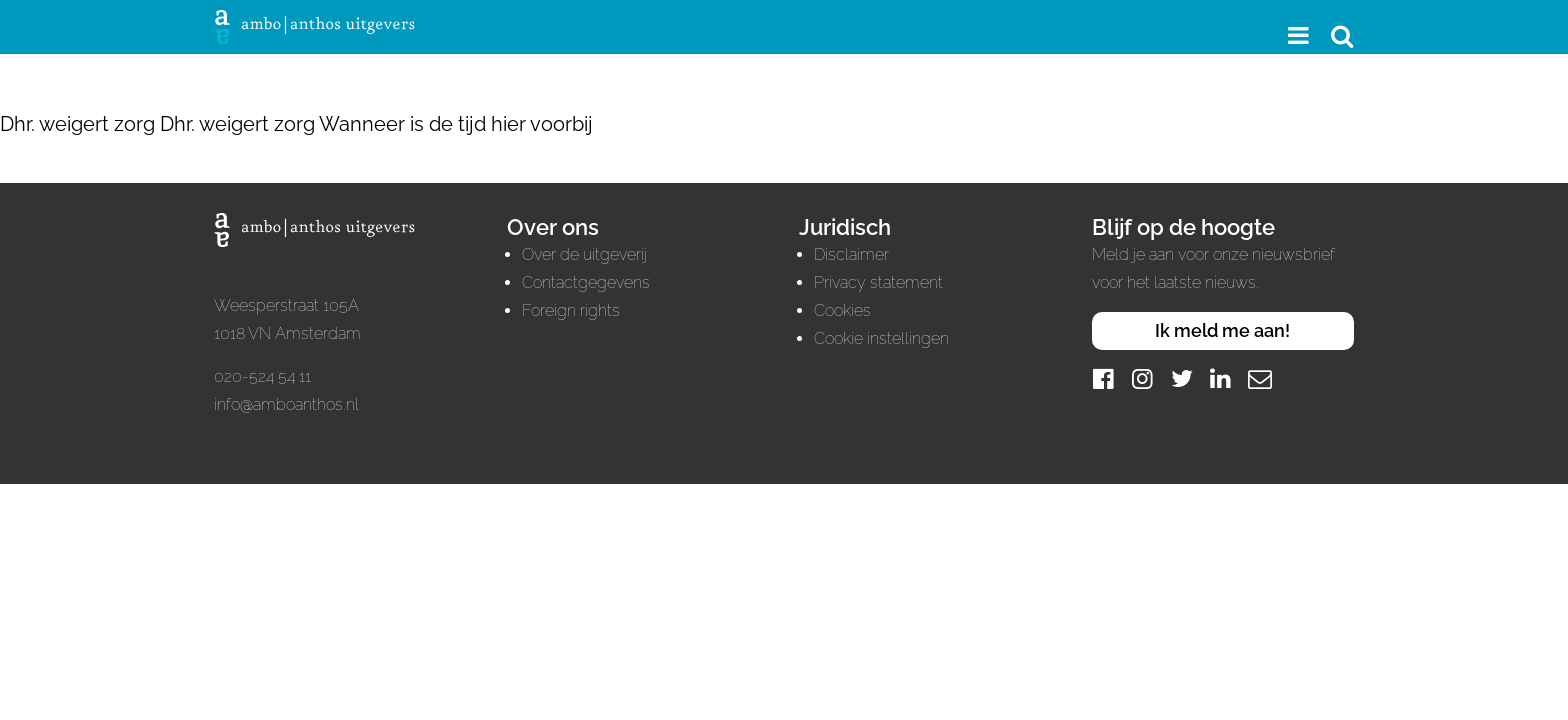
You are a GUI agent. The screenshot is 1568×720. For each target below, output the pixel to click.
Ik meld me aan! (1222, 330)
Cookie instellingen (881, 338)
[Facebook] (1104, 378)
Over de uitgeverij (584, 254)
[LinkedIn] (1221, 378)
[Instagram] (1143, 378)
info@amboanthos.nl (286, 404)
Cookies (842, 310)
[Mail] (1260, 378)
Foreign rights (571, 310)
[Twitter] (1182, 378)
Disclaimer (851, 254)
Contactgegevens (586, 282)
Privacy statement (878, 282)
